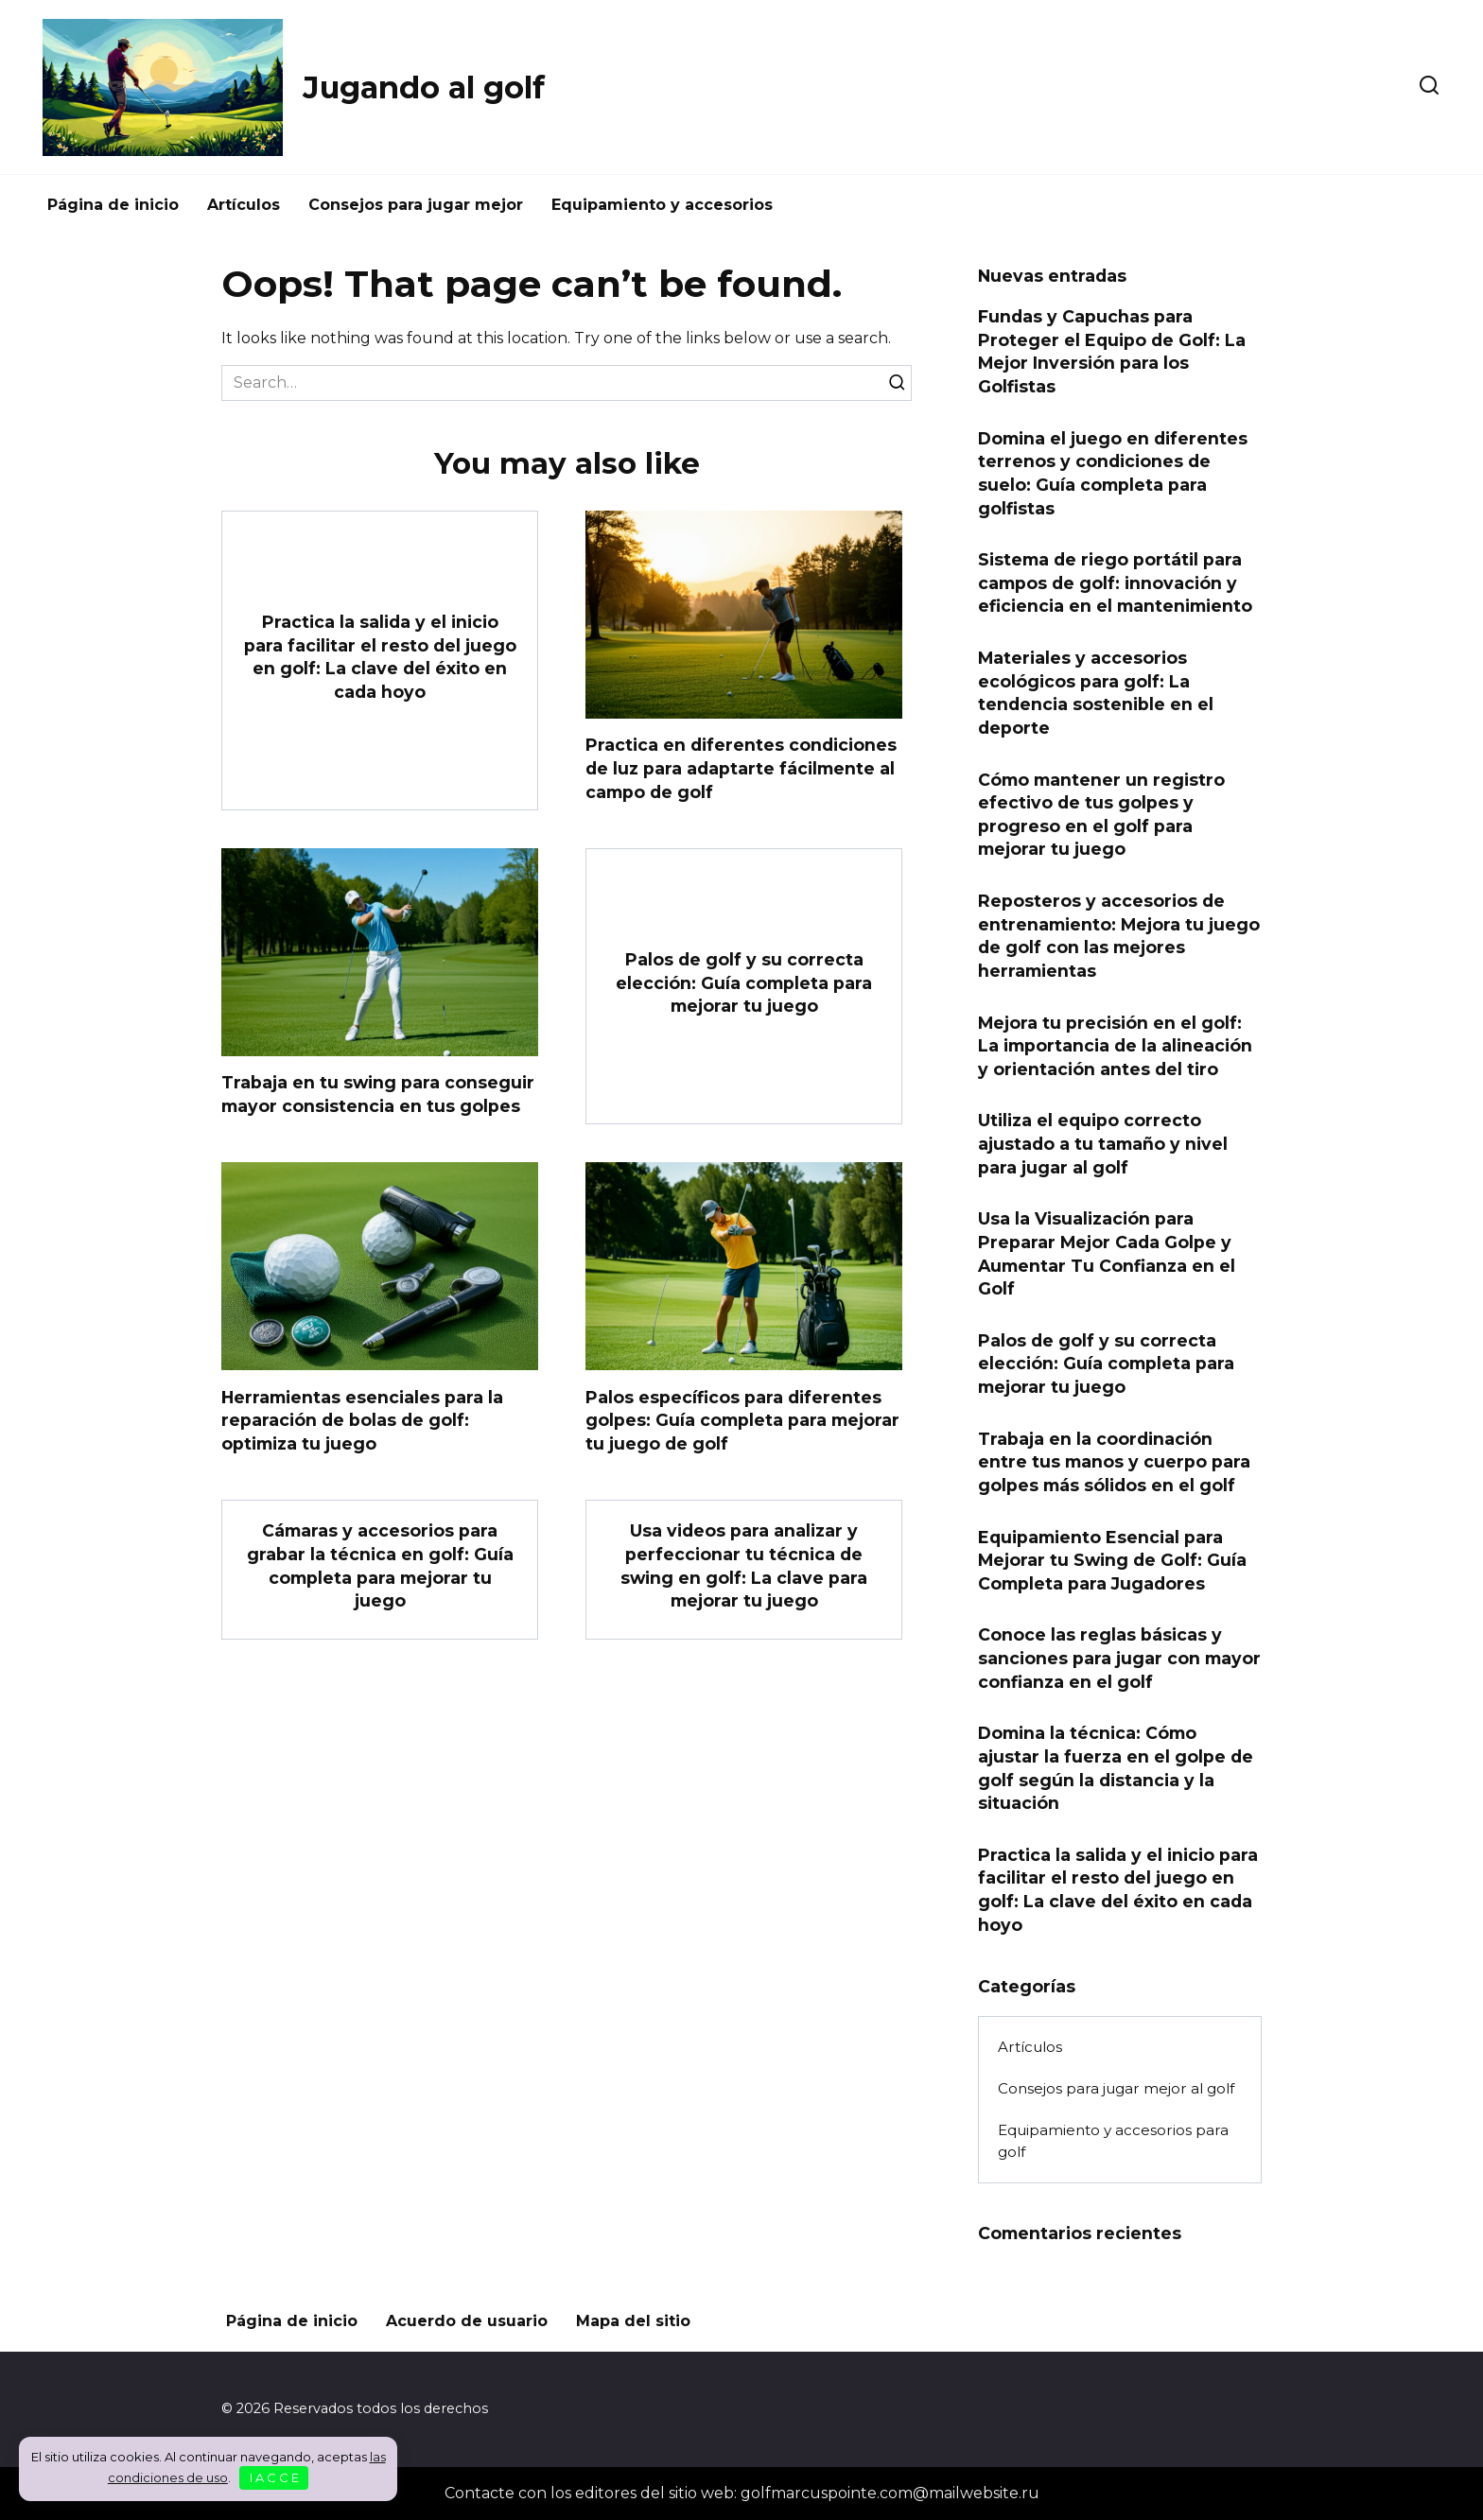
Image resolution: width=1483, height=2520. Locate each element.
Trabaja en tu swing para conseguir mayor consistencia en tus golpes (377, 1094)
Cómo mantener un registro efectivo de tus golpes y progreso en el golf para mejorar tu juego (1101, 814)
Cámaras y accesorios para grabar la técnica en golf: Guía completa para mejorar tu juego (380, 1565)
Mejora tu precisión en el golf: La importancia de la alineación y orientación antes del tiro (1115, 1045)
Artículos (243, 205)
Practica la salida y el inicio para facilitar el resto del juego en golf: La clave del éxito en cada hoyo (380, 657)
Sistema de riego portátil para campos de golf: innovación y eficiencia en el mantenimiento (1115, 582)
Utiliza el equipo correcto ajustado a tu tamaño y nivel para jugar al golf (1103, 1143)
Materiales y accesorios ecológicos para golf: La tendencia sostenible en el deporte (1095, 693)
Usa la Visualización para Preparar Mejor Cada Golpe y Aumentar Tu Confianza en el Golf (1106, 1253)
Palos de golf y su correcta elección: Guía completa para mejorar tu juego (744, 982)
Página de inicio (113, 205)
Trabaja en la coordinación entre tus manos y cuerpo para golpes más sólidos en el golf (1114, 1461)
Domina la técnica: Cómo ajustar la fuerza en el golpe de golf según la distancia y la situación (1115, 1768)
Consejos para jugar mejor (415, 205)
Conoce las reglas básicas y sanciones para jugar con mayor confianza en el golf (1119, 1658)
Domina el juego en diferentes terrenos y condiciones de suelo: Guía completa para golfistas (1112, 472)
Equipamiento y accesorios (662, 205)
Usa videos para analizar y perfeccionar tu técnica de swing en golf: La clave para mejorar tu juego (743, 1565)
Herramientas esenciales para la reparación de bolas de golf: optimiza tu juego (362, 1419)
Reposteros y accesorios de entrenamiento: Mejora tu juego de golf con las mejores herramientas (1119, 936)
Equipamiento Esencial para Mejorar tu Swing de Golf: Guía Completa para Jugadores (1112, 1559)
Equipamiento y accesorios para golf (1113, 2141)
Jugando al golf (424, 87)
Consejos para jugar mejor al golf (1116, 2088)
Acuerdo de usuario (467, 2321)
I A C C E (274, 2477)
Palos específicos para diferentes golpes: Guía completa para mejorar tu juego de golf (742, 1419)
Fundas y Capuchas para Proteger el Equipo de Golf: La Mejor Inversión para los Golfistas (1112, 351)
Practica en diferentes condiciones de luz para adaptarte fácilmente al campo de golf (741, 768)
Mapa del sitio (633, 2321)
